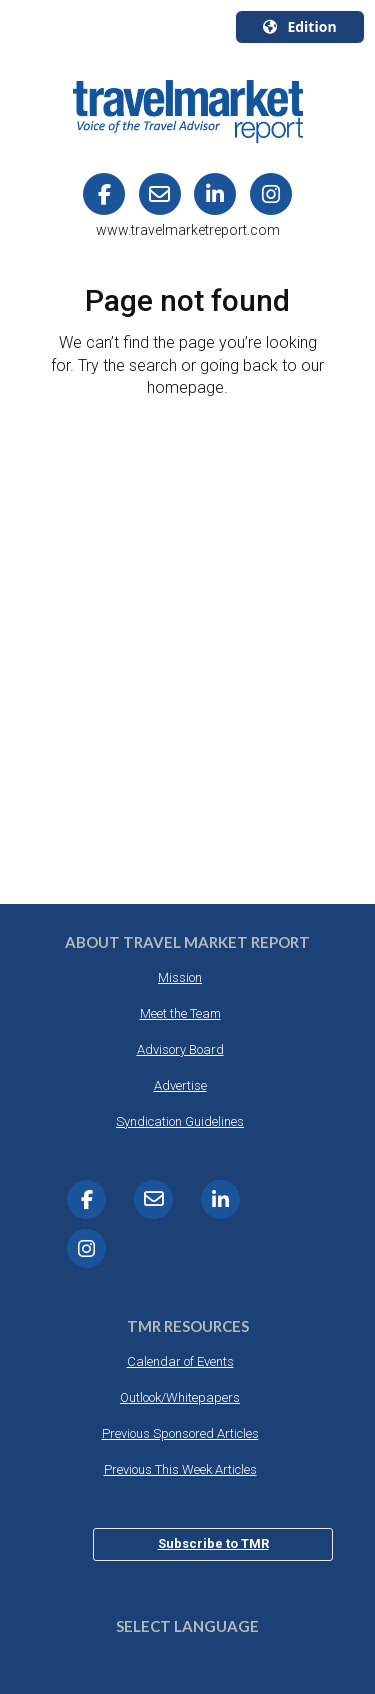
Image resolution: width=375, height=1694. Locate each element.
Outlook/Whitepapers (180, 1397)
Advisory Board (180, 1049)
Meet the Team (180, 1013)
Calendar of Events (180, 1361)
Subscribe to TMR (213, 1543)
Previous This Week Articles (180, 1469)
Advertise (180, 1085)
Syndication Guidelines (180, 1121)
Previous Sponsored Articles (180, 1433)
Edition (299, 26)
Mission (180, 977)
